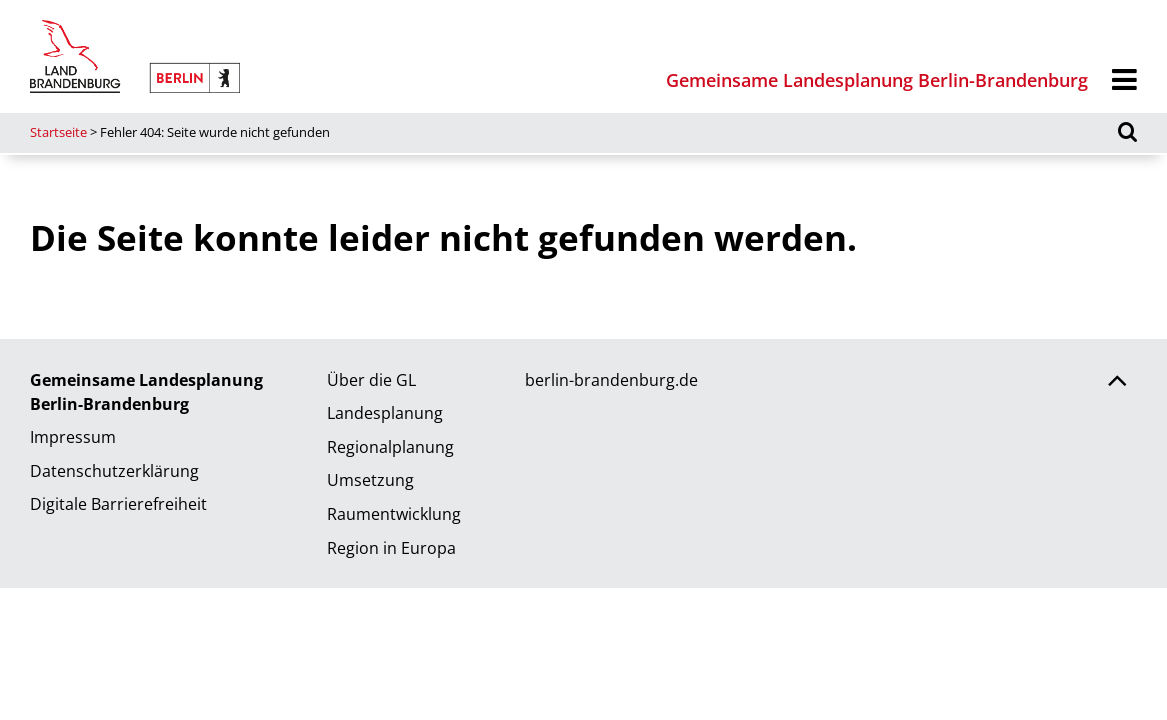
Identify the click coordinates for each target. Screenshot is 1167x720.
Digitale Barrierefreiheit (118, 504)
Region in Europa (391, 548)
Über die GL (371, 380)
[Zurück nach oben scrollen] (1117, 383)
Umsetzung (370, 480)
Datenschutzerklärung (114, 471)
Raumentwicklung (394, 514)
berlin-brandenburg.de (611, 380)
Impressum (73, 437)
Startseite (58, 132)
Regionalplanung (390, 447)
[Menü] (1124, 80)
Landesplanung (385, 413)
